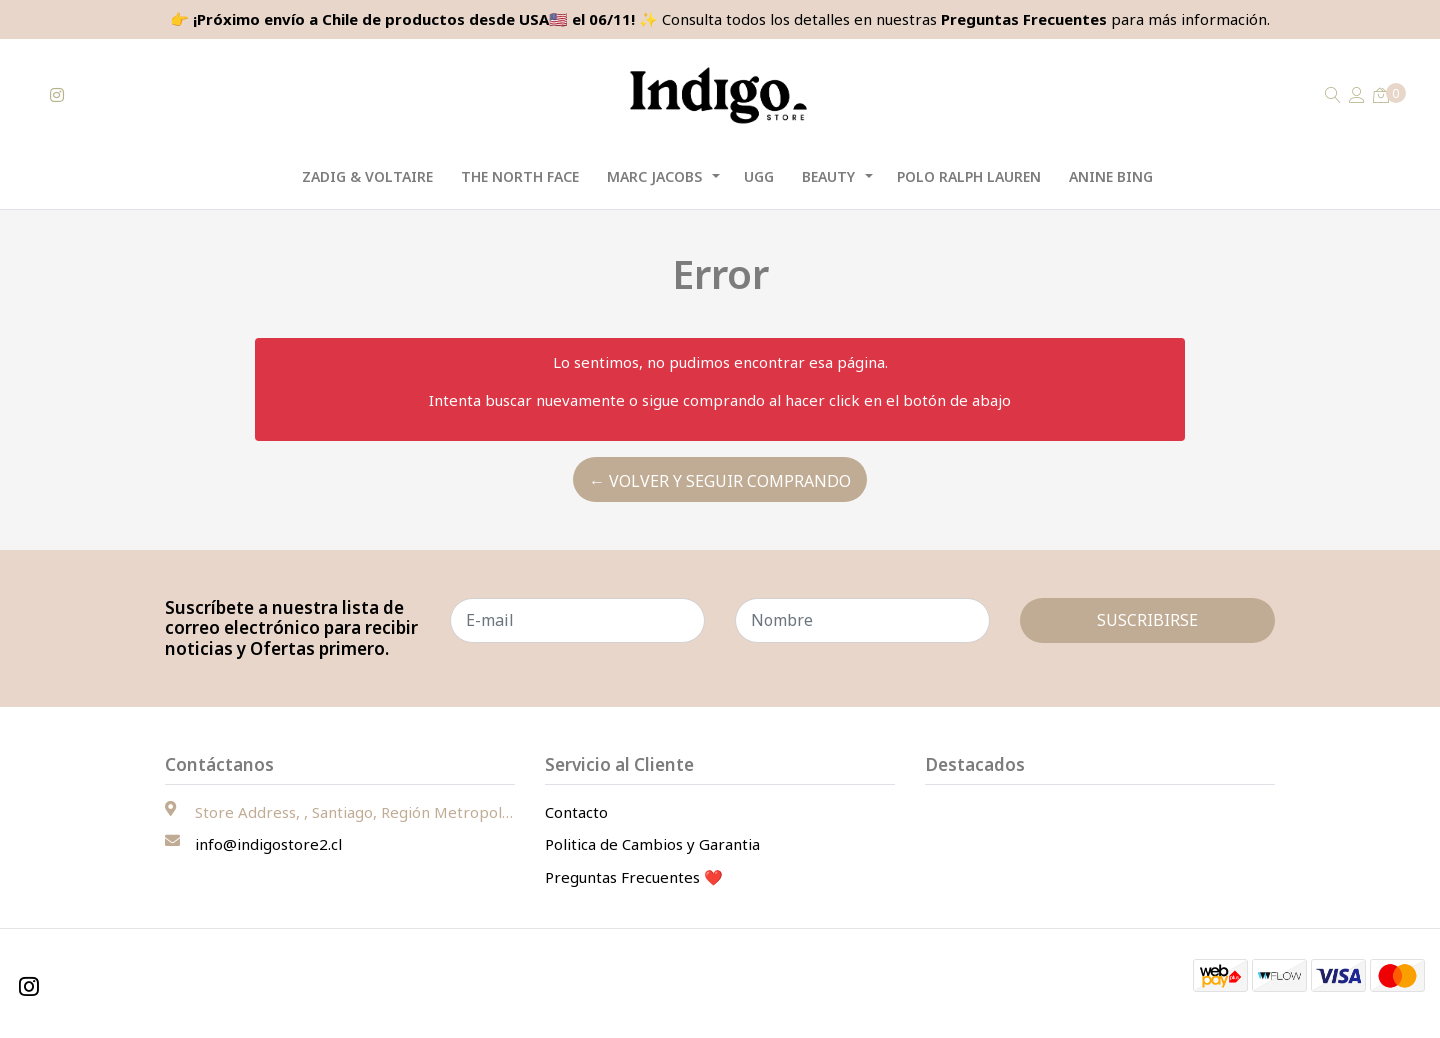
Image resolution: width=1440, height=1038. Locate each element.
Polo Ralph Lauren (969, 176)
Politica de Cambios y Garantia (652, 844)
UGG (759, 176)
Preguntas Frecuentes (1024, 19)
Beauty (828, 176)
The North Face (520, 176)
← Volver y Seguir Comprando (720, 481)
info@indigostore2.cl (268, 844)
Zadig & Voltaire (367, 176)
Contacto (576, 812)
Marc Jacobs (654, 176)
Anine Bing (1111, 176)
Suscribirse (1147, 620)
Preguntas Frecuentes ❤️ (634, 877)
